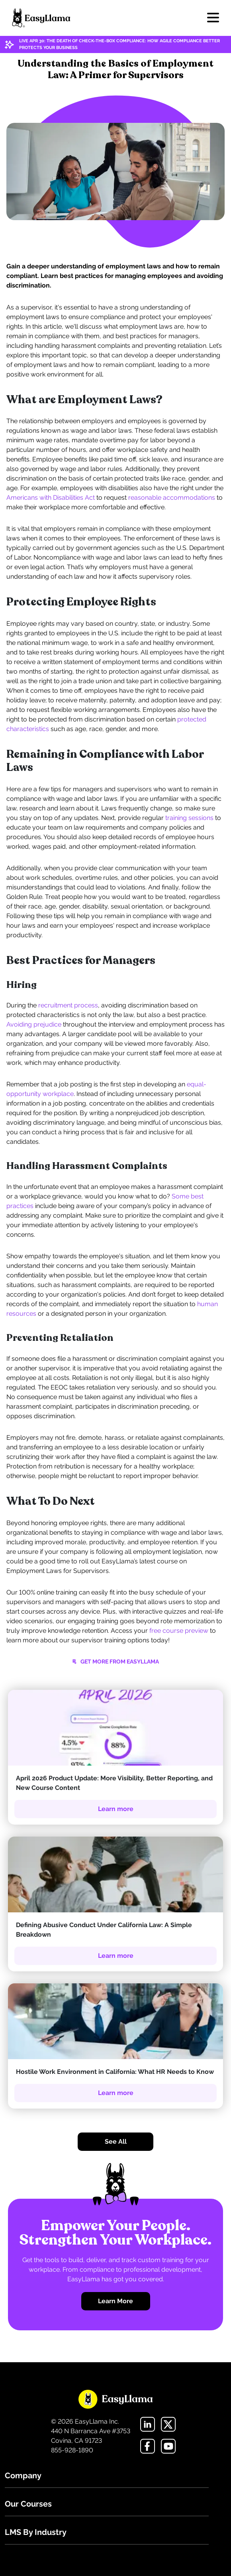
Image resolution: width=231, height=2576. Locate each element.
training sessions (189, 818)
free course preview (178, 1630)
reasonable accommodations (171, 497)
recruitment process (68, 1005)
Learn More (115, 2301)
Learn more (115, 1809)
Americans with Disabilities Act (50, 497)
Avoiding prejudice (33, 1024)
